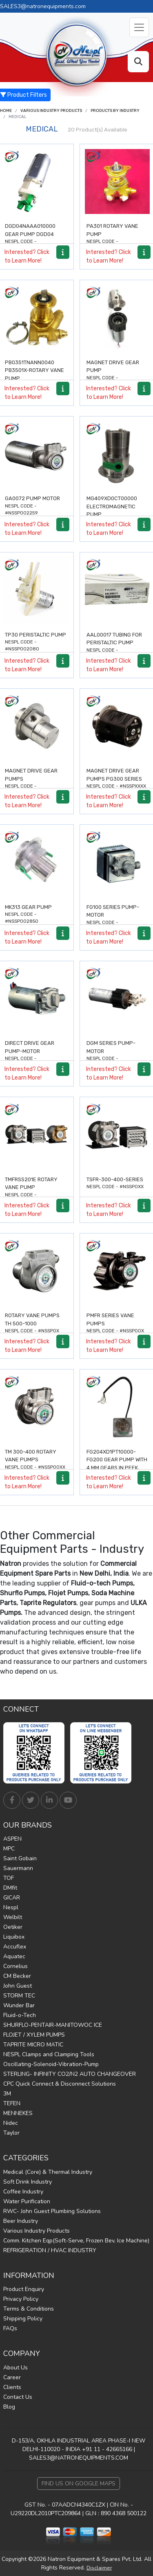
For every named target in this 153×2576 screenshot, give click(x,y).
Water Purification (26, 2201)
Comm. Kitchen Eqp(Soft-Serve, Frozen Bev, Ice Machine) (76, 2240)
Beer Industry (20, 2221)
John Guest (17, 1986)
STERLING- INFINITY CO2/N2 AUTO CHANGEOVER (69, 2074)
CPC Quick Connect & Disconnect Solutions (59, 2084)
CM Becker (17, 1976)
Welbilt (12, 1917)
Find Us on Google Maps (78, 2483)
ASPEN (12, 1839)
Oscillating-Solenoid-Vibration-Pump (51, 2064)
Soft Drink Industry (27, 2182)
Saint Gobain (20, 1858)
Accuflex (14, 1946)
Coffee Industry (23, 2191)
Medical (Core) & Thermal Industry (47, 2172)
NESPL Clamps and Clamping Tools (48, 2054)
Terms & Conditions (28, 2309)
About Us (15, 2367)
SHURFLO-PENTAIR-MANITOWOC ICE (52, 2025)
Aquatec (14, 1956)
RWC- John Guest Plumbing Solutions (52, 2211)
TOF (8, 1878)
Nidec (10, 2123)
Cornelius (15, 1966)
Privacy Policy (20, 2299)
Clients (12, 2387)
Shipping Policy (22, 2318)
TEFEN (11, 2103)
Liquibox (13, 1937)
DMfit (10, 1888)
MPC (9, 1848)
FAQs (10, 2328)
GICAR (11, 1897)
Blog (9, 2407)
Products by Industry (115, 110)
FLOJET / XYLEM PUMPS (34, 2035)
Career (12, 2377)
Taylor (11, 2133)
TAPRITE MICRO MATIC (33, 2044)
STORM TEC (19, 1995)
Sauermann (18, 1868)
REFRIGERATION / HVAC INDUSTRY (49, 2250)
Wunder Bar (19, 2005)
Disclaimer (99, 2568)
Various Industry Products (51, 110)
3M (7, 2093)
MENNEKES (18, 2113)
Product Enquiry (23, 2289)
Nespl (10, 1907)
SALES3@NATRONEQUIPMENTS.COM (78, 2458)
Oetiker (12, 1927)
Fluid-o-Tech (19, 2015)
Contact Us (17, 2397)
